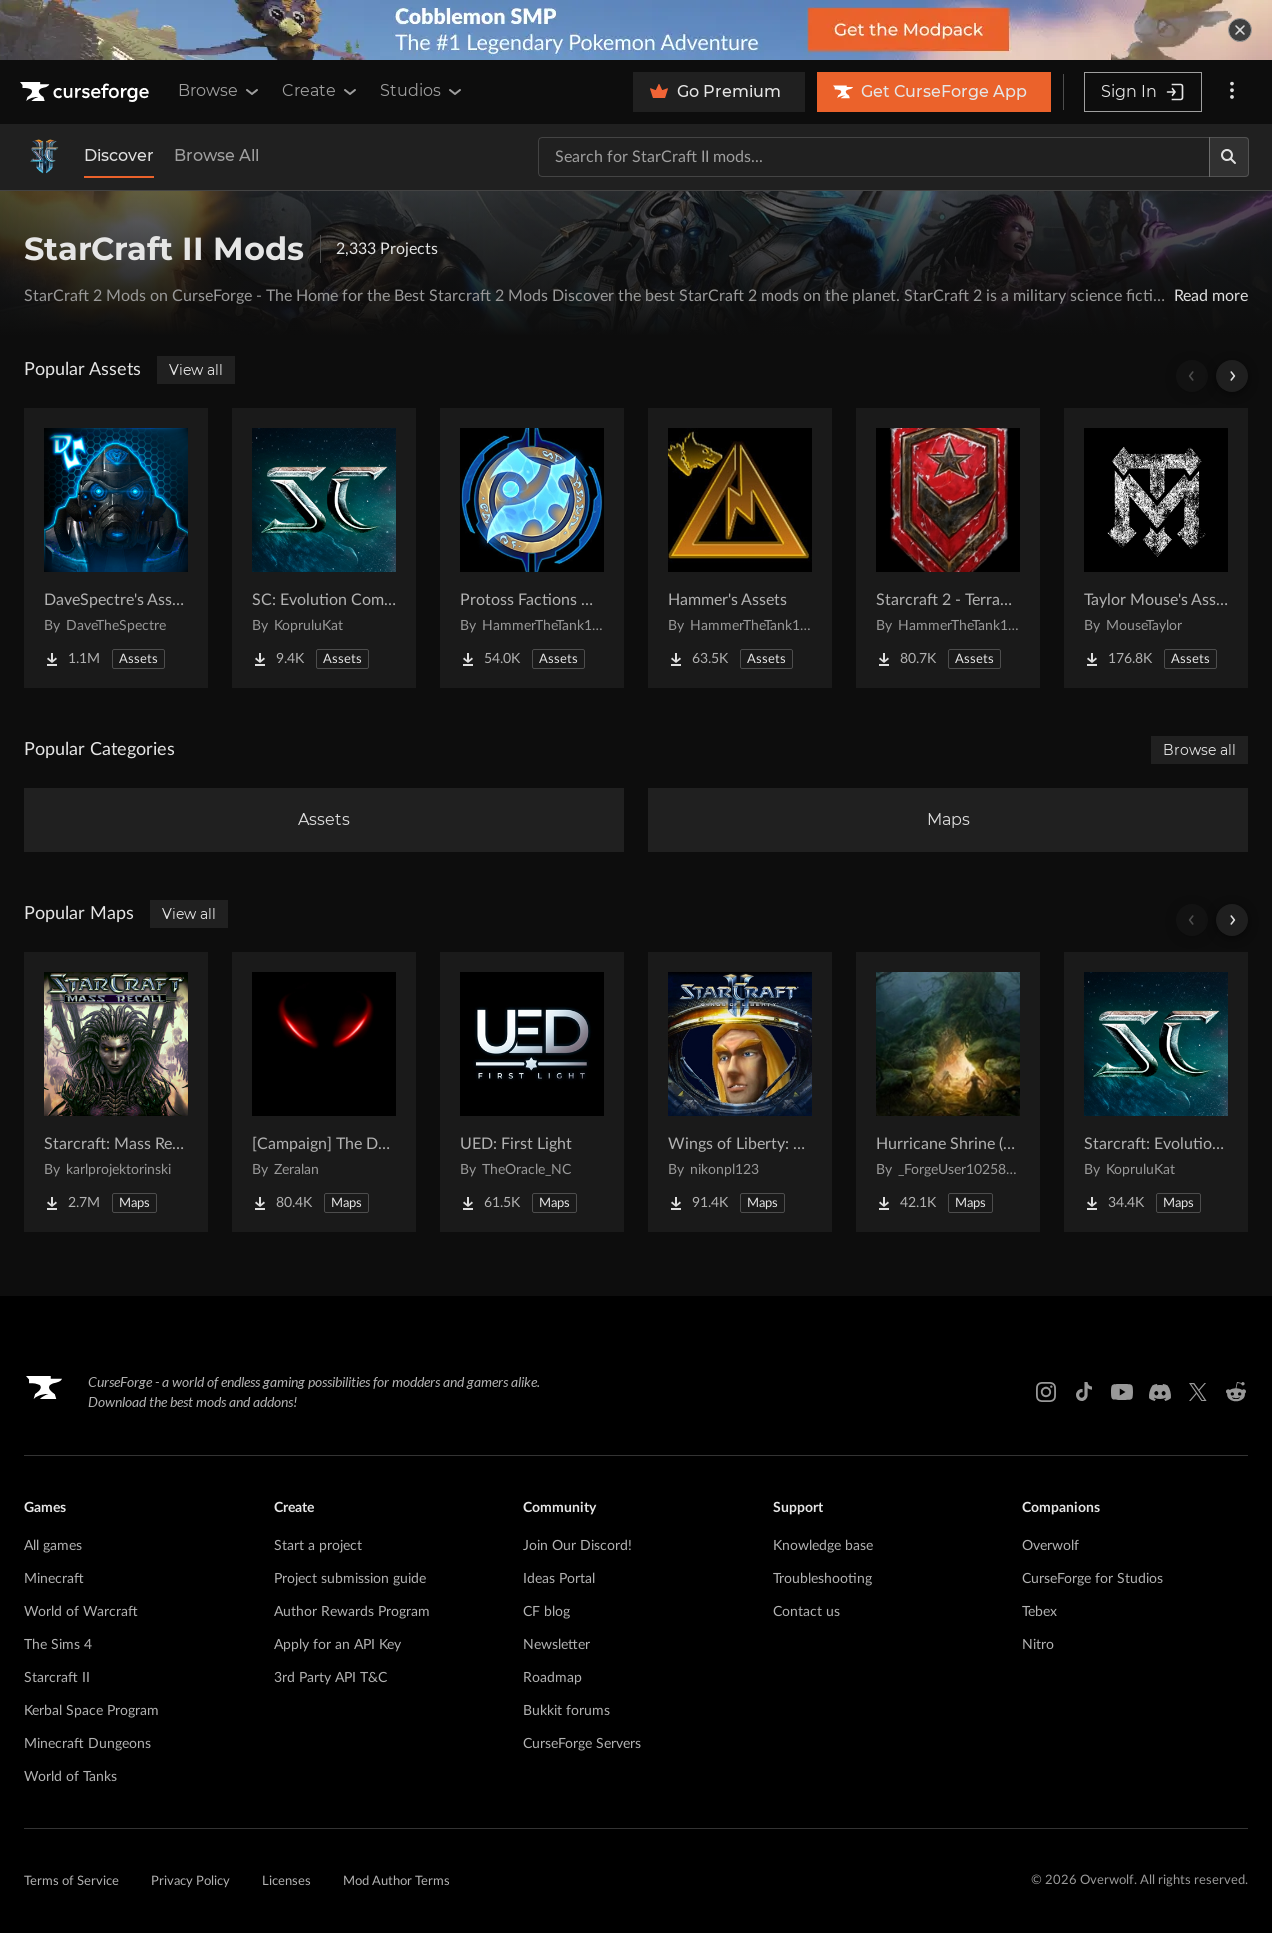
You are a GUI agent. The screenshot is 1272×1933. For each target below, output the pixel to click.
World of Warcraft (81, 1612)
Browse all (1199, 750)
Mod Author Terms (396, 1881)
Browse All (216, 155)
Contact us (806, 1612)
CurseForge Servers (582, 1744)
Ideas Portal (559, 1579)
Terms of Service (71, 1881)
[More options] (1232, 92)
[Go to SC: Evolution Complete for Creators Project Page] (324, 548)
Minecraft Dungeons (87, 1744)
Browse (220, 91)
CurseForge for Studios (1092, 1579)
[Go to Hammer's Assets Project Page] (740, 548)
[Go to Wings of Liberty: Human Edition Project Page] (740, 1092)
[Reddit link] (1236, 1392)
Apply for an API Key (337, 1645)
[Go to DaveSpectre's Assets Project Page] (116, 548)
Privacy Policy (190, 1881)
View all (196, 370)
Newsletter (556, 1645)
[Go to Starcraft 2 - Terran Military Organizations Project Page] (948, 548)
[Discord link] (1160, 1392)
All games (53, 1546)
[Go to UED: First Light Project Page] (532, 1092)
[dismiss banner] (1240, 30)
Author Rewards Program (352, 1612)
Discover (119, 155)
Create (321, 91)
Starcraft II (57, 1678)
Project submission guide (350, 1579)
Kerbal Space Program (91, 1711)
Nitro (1038, 1645)
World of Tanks (70, 1777)
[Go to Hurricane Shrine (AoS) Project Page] (948, 1092)
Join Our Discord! (577, 1546)
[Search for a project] (874, 157)
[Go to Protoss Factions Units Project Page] (532, 548)
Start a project (318, 1546)
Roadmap (552, 1678)
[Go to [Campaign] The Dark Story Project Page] (324, 1092)
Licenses (286, 1881)
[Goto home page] (87, 92)
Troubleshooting (822, 1579)
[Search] (1229, 157)
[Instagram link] (1046, 1392)
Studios (422, 91)
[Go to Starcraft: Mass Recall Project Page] (116, 1092)
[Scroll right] (1232, 376)
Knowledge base (823, 1546)
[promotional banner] (636, 30)
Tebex (1039, 1612)
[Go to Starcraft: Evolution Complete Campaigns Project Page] (1156, 1092)
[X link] (1198, 1392)
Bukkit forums (566, 1711)
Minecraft (54, 1579)
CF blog (546, 1612)
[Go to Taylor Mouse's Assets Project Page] (1156, 548)
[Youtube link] (1122, 1392)
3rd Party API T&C (330, 1678)
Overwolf (1050, 1546)
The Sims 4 (58, 1645)
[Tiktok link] (1084, 1392)
